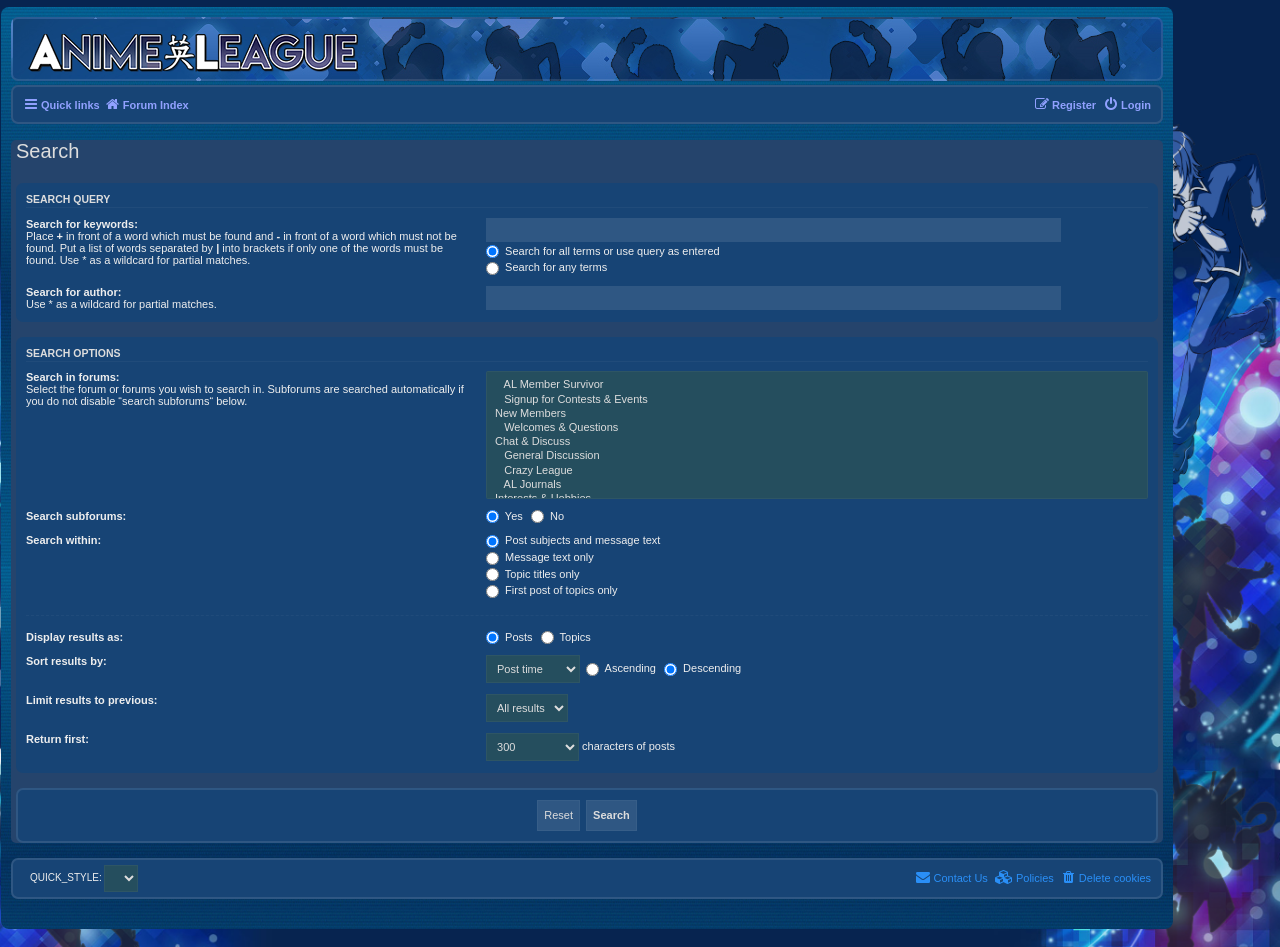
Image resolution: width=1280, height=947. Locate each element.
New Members (817, 414)
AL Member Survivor (817, 385)
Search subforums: (76, 516)
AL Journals (817, 485)
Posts (509, 637)
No (547, 516)
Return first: (57, 739)
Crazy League (817, 471)
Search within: (63, 540)
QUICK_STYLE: (84, 877)
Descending (702, 668)
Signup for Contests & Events (817, 400)
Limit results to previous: (91, 700)
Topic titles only (532, 574)
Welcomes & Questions (817, 428)
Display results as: (74, 637)
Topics (566, 637)
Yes (504, 516)
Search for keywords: (82, 224)
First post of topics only (552, 590)
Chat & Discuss (817, 442)
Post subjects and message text (573, 540)
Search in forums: (73, 377)
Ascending (621, 668)
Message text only (540, 557)
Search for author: (73, 292)
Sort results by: (66, 661)
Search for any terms (546, 267)
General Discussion (817, 456)
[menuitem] (1127, 105)
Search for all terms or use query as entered (603, 251)
